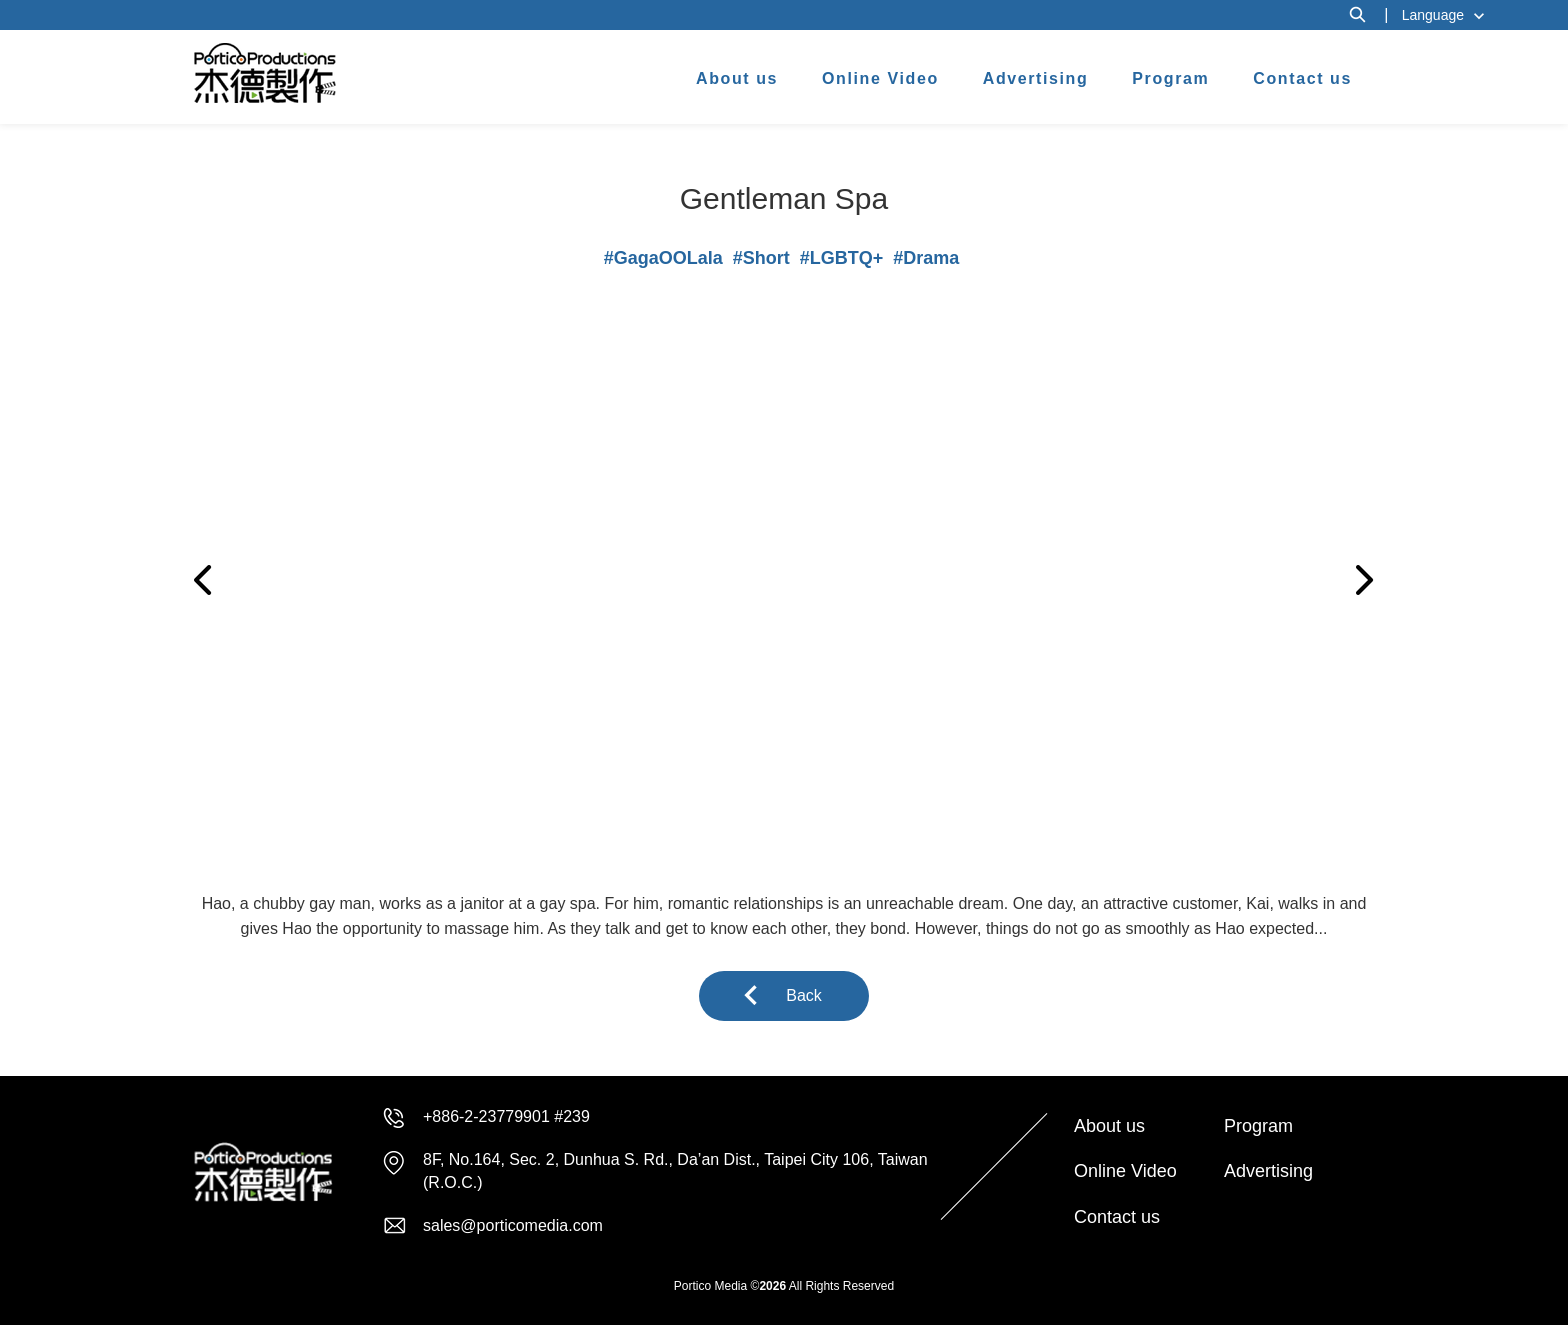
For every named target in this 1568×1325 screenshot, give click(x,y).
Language (1433, 15)
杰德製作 (265, 73)
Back (804, 995)
